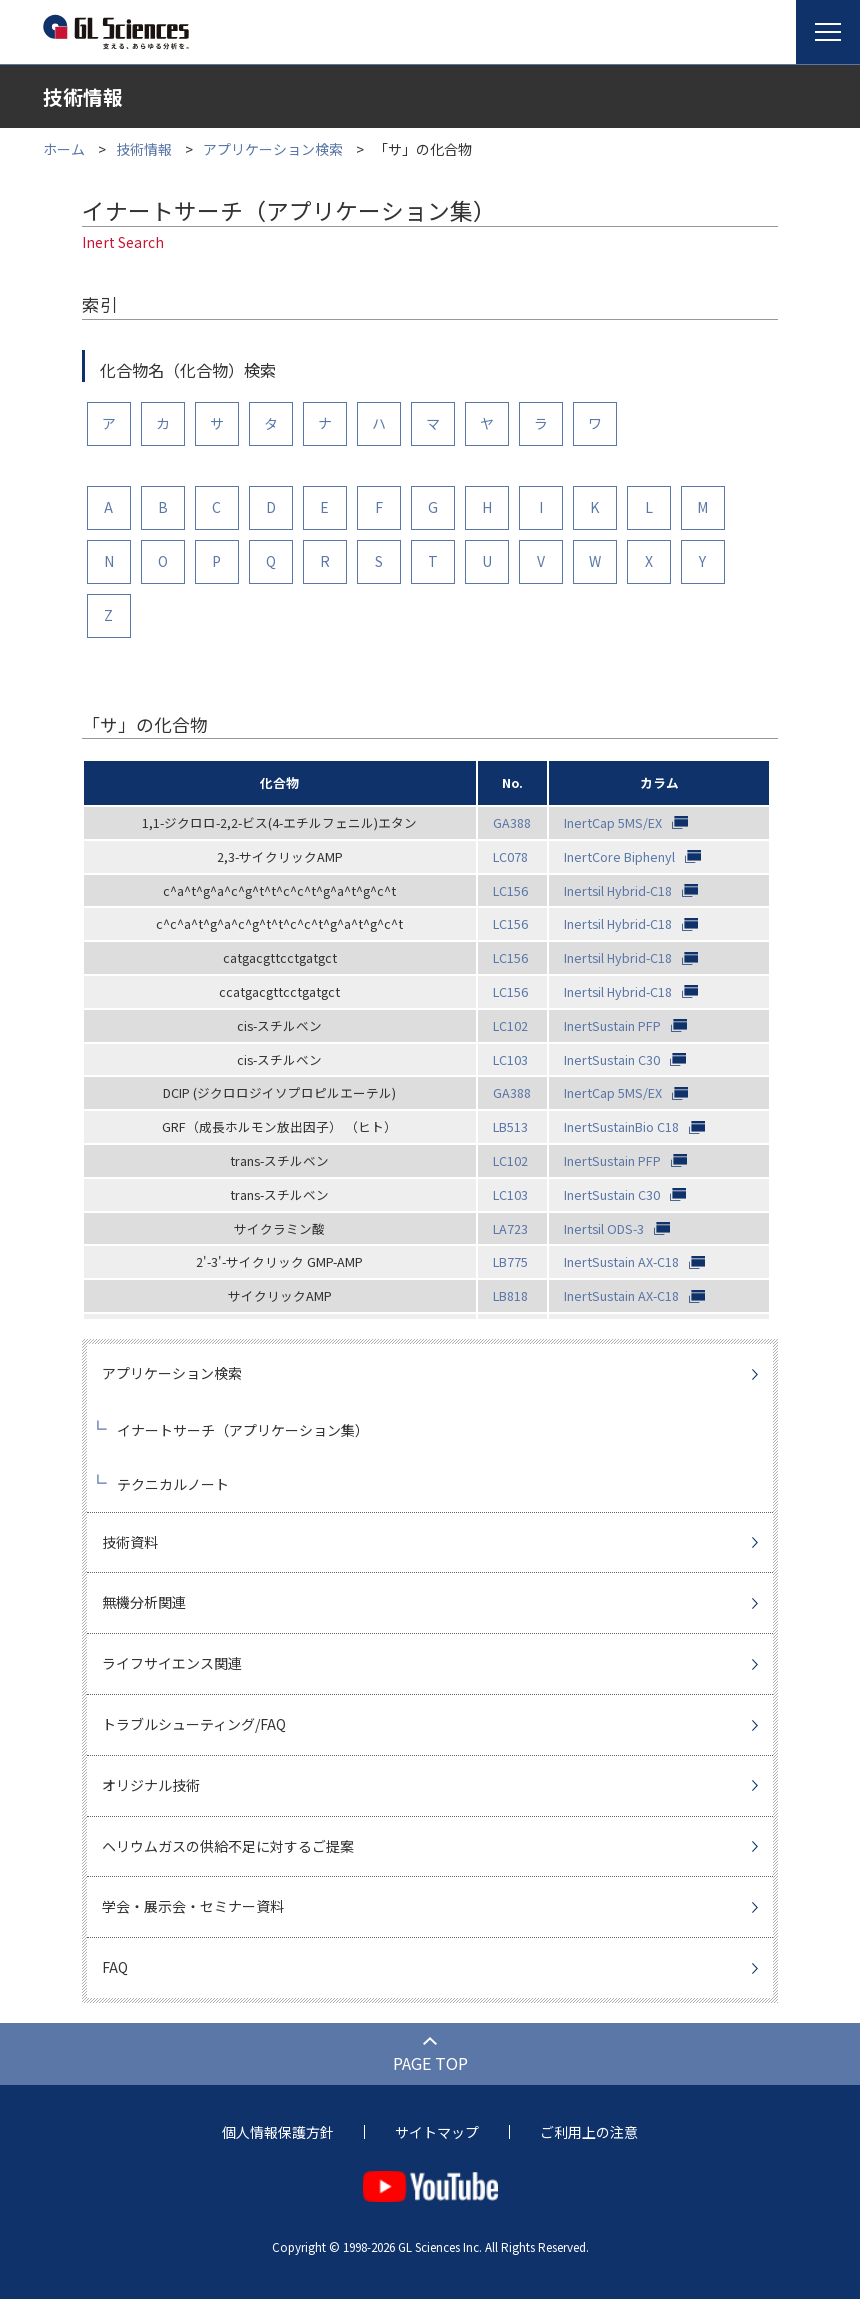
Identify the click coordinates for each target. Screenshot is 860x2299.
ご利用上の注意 (589, 2132)
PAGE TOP (430, 2063)
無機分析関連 (144, 1602)
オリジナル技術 (151, 1785)
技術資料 (130, 1542)
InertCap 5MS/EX (613, 822)
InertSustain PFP (612, 1025)
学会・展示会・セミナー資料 (193, 1906)
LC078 (510, 856)
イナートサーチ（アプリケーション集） (243, 1430)
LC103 (510, 1059)
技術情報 (144, 149)
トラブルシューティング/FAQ (194, 1724)
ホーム (64, 149)
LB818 (510, 1295)
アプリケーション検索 (273, 149)
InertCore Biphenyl (619, 856)
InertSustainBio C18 (621, 1126)
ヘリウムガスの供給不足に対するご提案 (228, 1846)
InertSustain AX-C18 (621, 1261)
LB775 (510, 1261)
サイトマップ (437, 2132)
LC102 (510, 1025)
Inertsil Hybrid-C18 (618, 890)
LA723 (510, 1228)
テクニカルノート (173, 1484)
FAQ (115, 1967)
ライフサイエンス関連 (172, 1663)
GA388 (512, 822)
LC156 (510, 890)
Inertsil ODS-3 (604, 1228)
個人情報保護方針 (278, 2132)
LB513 (510, 1126)
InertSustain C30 (612, 1059)
